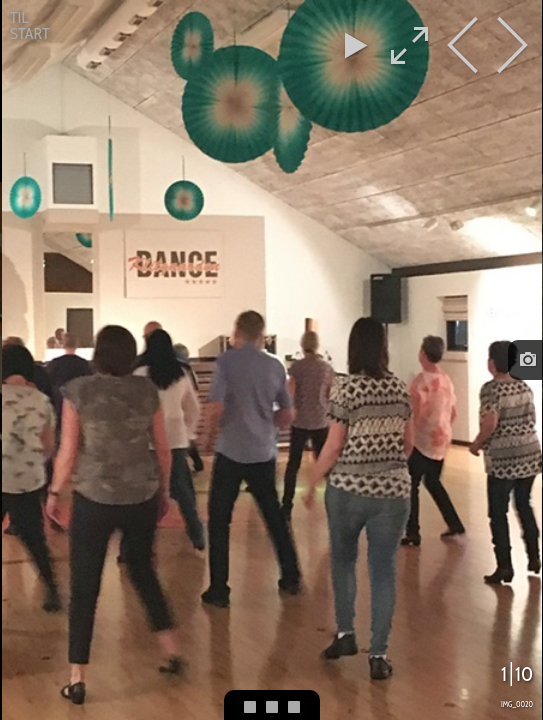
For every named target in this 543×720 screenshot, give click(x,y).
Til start (30, 25)
